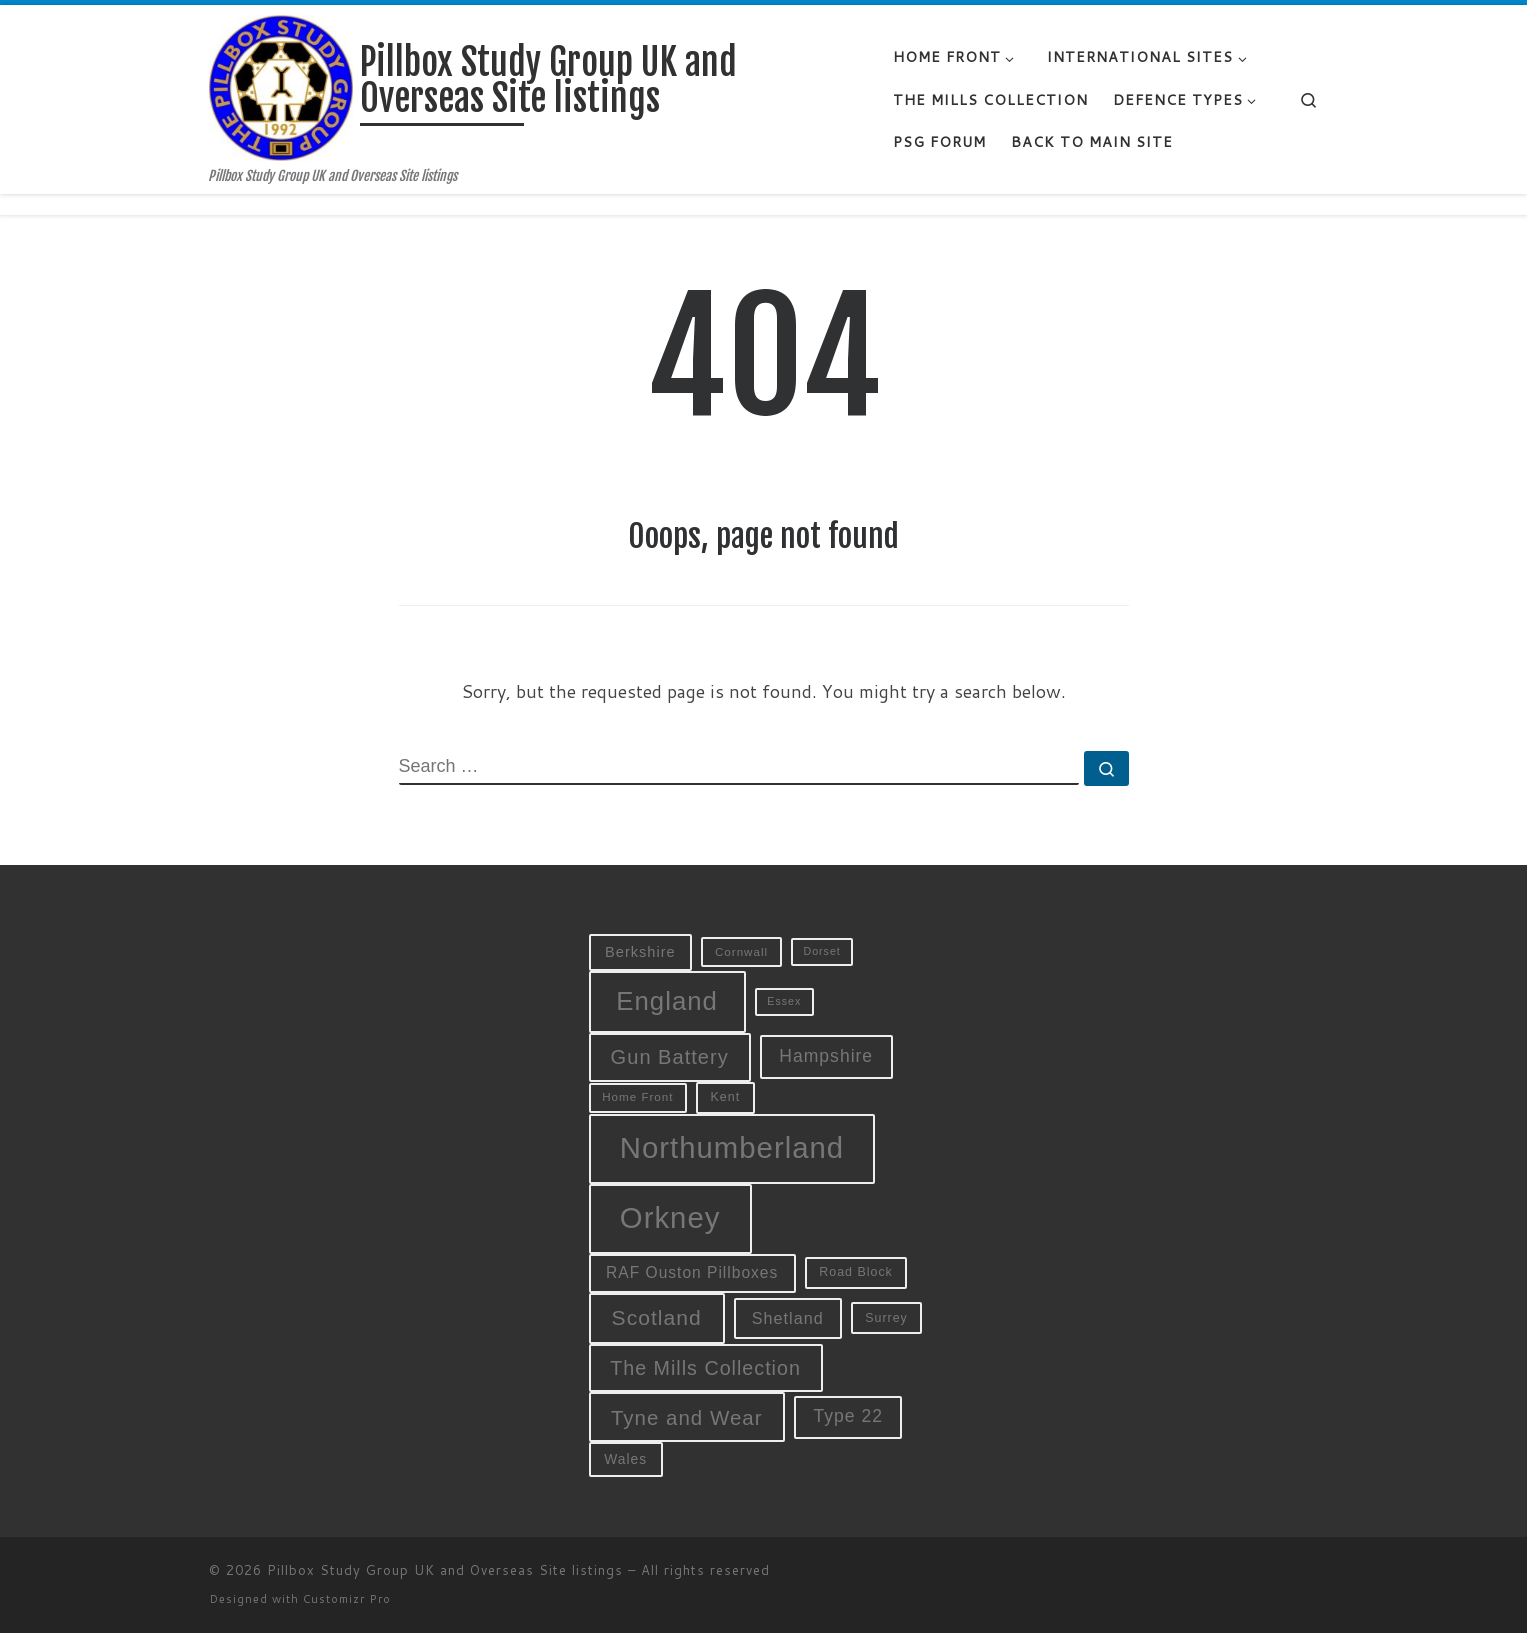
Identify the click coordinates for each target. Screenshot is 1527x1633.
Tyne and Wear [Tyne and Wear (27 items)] (687, 1417)
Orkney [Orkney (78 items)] (670, 1217)
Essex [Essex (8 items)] (784, 1001)
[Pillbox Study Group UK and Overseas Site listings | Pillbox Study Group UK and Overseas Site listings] (281, 86)
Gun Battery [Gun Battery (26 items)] (670, 1057)
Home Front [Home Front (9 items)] (637, 1096)
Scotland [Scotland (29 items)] (657, 1317)
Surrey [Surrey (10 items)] (886, 1318)
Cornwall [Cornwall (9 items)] (741, 951)
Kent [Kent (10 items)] (726, 1097)
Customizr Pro (347, 1599)
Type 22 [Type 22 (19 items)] (848, 1416)
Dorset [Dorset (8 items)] (821, 951)
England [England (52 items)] (667, 1001)
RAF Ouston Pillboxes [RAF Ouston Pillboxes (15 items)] (692, 1272)
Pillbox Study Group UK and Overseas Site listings (445, 1570)
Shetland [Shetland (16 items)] (788, 1318)
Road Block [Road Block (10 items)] (856, 1272)
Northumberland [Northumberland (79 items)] (732, 1147)
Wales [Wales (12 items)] (625, 1459)
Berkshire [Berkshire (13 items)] (640, 952)
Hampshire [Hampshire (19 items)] (826, 1056)
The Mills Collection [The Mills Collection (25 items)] (705, 1368)
